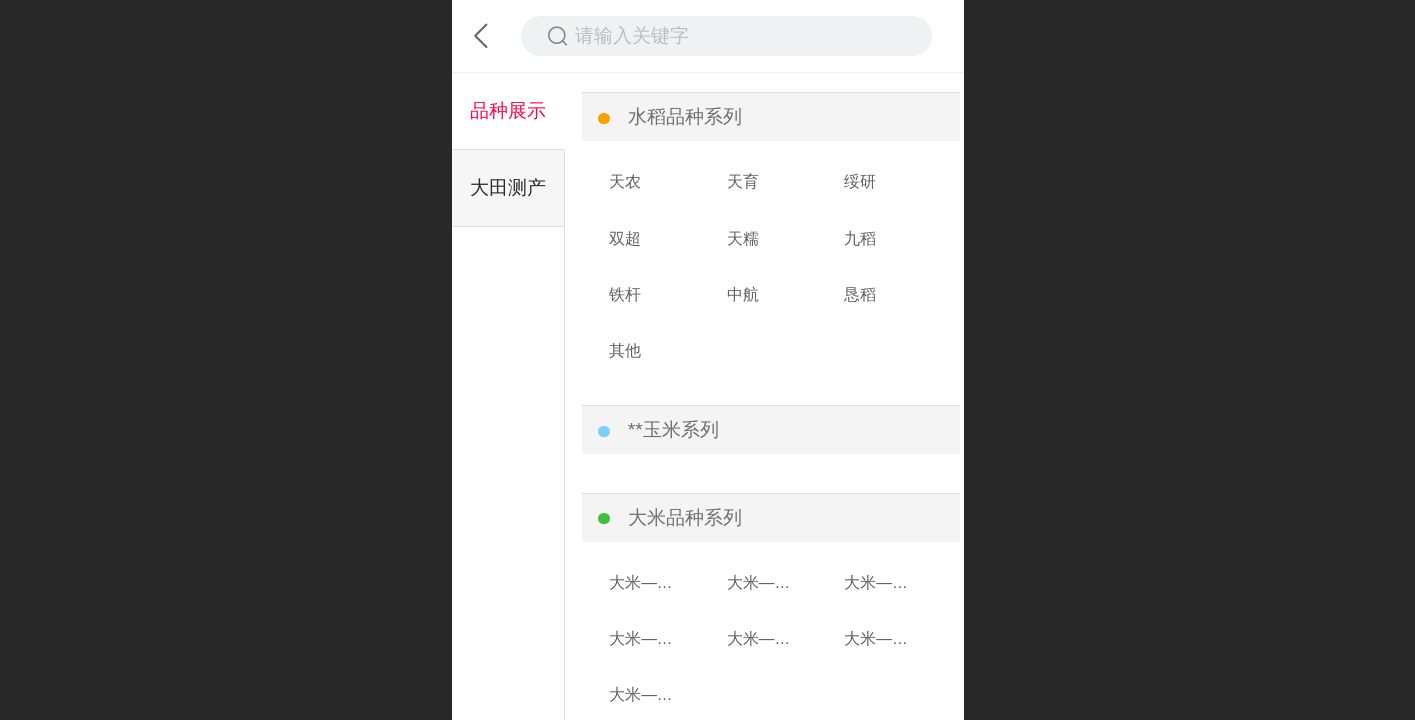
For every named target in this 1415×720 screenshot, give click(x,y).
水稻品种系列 (685, 116)
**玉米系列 (673, 429)
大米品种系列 (685, 517)
